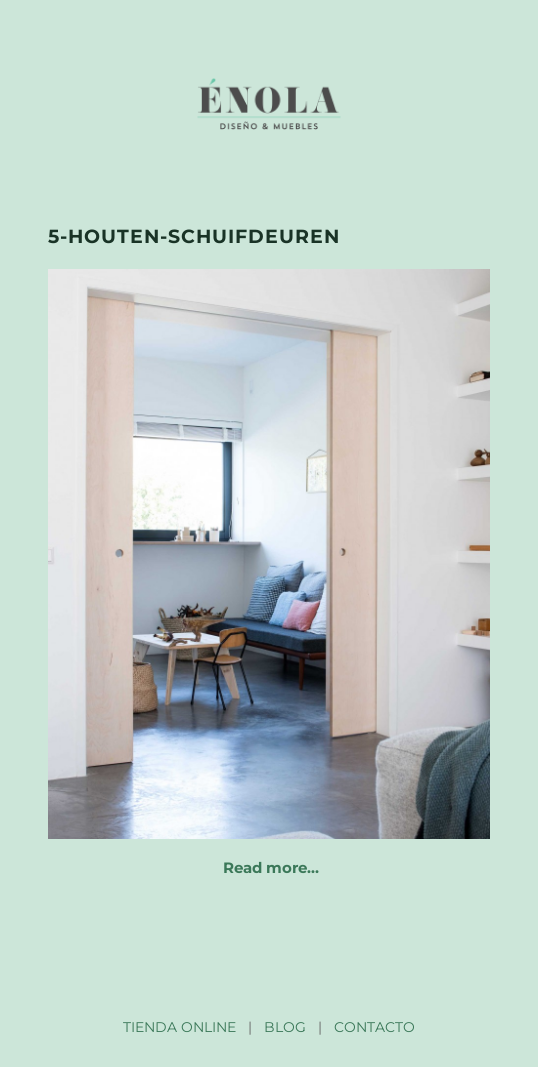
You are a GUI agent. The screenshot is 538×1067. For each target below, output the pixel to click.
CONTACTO (374, 1027)
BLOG (285, 1027)
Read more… (271, 867)
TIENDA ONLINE (179, 1027)
